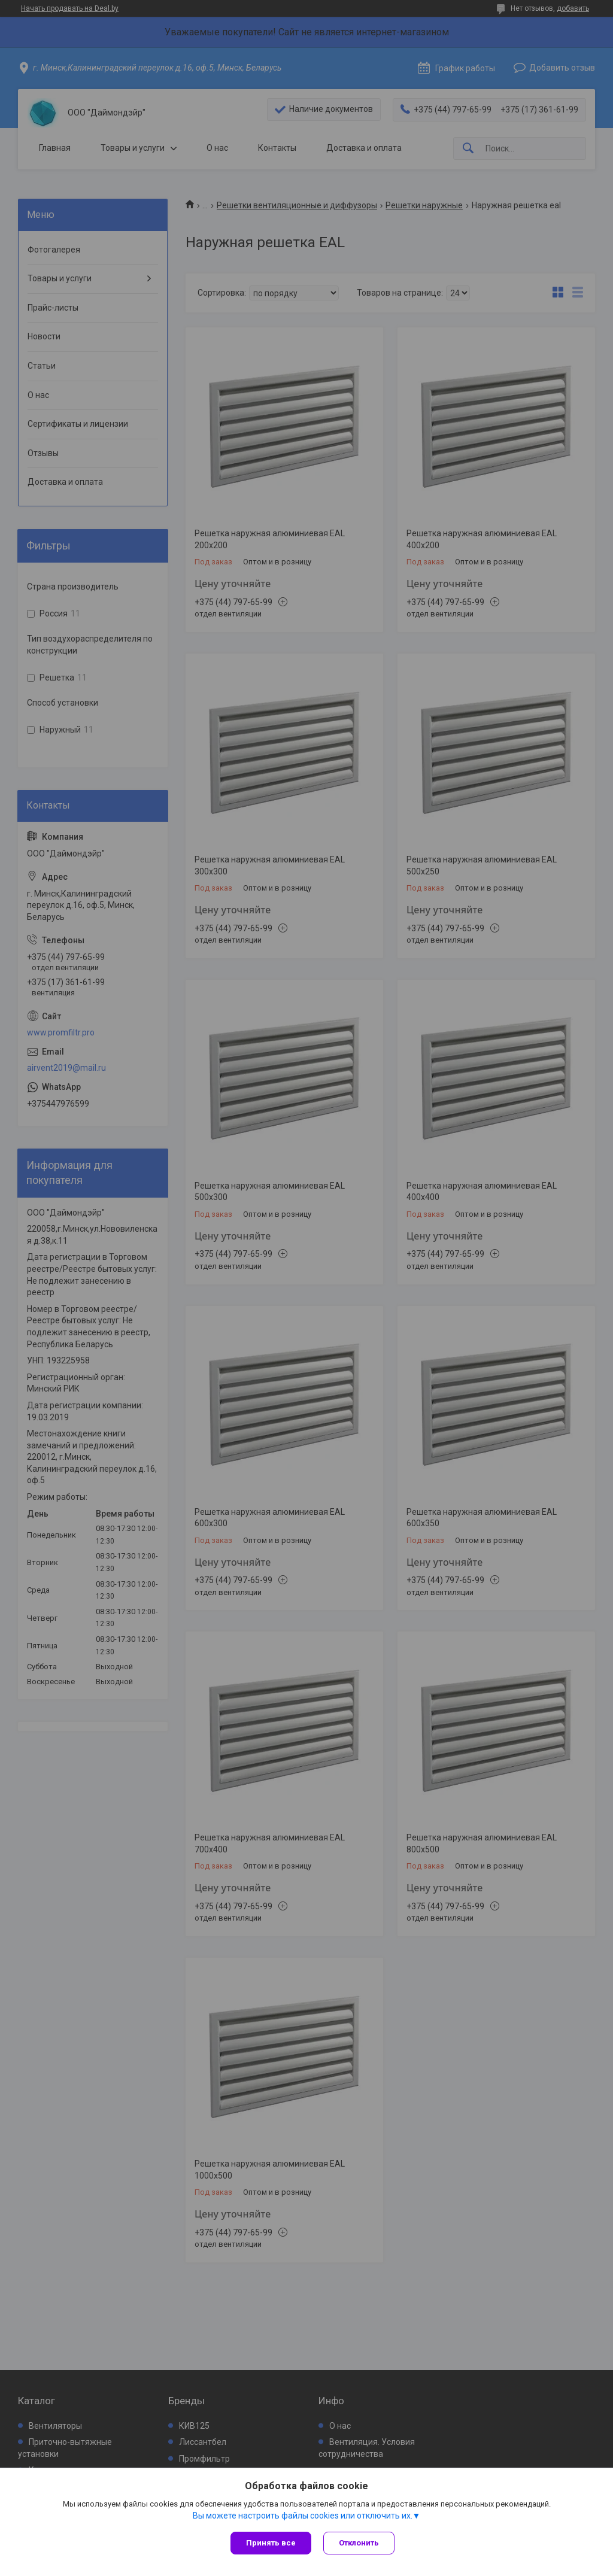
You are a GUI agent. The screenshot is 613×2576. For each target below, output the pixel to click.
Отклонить (359, 2542)
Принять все (271, 2542)
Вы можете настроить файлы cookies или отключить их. (302, 2515)
